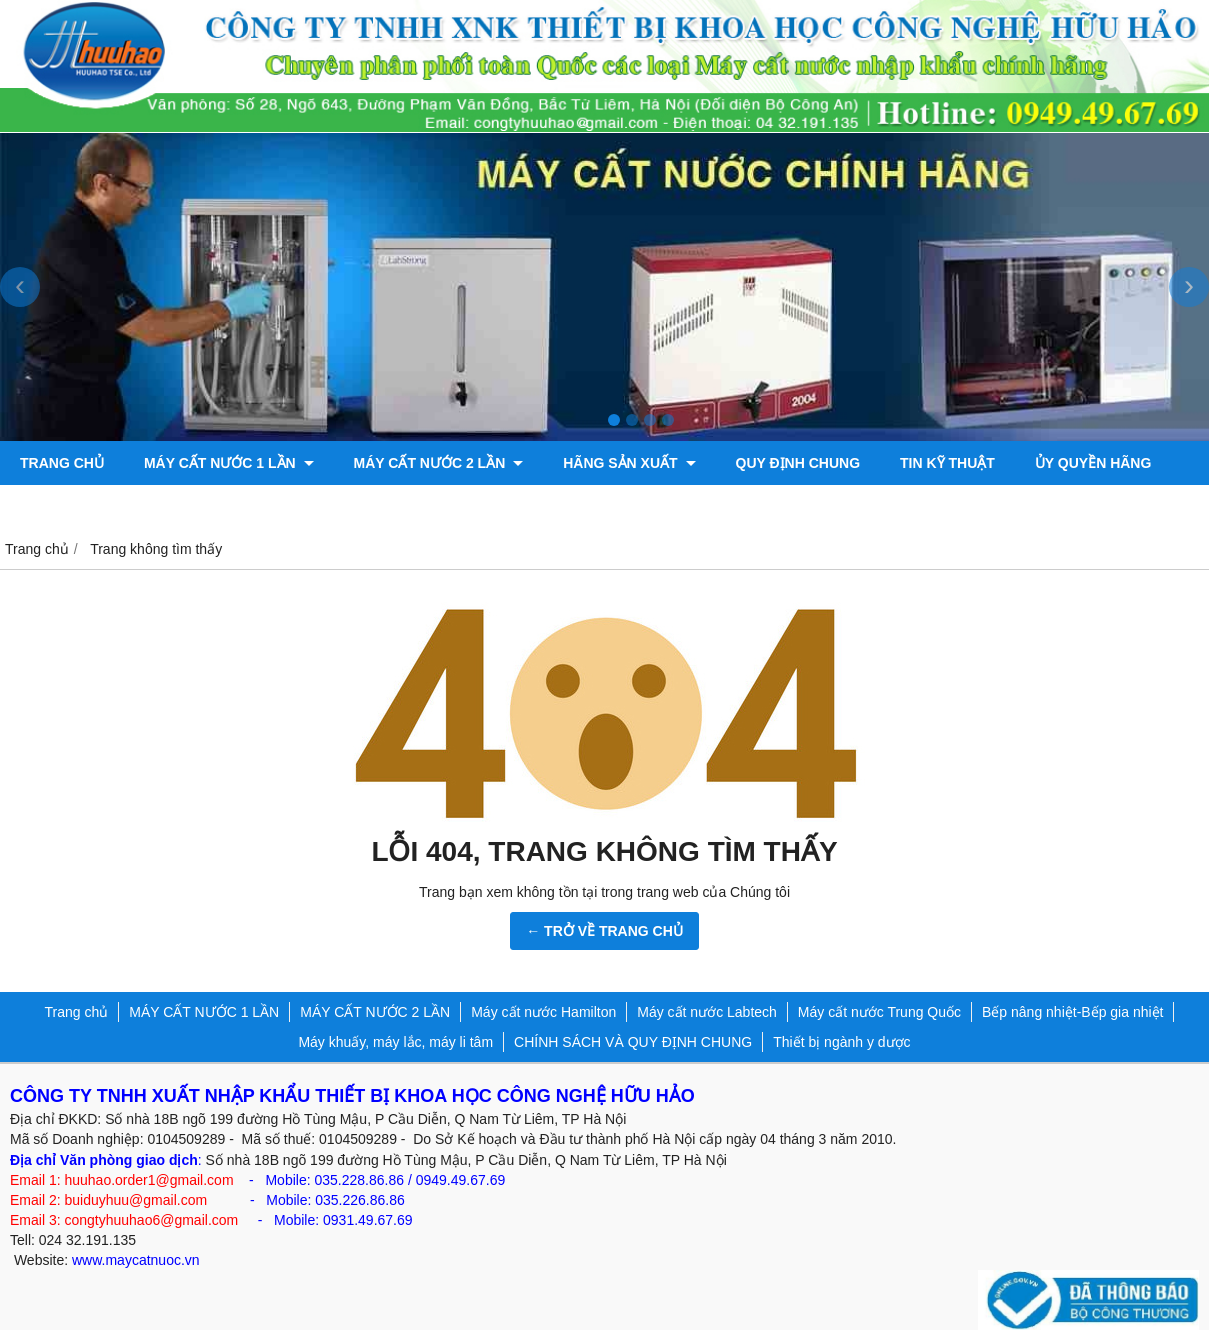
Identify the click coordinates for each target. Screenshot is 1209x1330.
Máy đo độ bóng (256, 507)
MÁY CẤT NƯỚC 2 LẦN (439, 463)
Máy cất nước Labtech (707, 1012)
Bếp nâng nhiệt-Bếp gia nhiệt (1072, 1012)
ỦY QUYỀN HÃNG (1093, 463)
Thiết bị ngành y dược (841, 1042)
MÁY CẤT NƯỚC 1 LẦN (229, 463)
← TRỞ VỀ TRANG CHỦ (604, 931)
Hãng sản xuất (629, 463)
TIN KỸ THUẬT (947, 463)
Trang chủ (62, 463)
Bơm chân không (86, 507)
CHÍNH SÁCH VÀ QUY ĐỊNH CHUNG (633, 1042)
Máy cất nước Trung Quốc (879, 1012)
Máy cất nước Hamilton (543, 1012)
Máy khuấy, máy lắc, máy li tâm (395, 1042)
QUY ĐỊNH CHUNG (798, 463)
